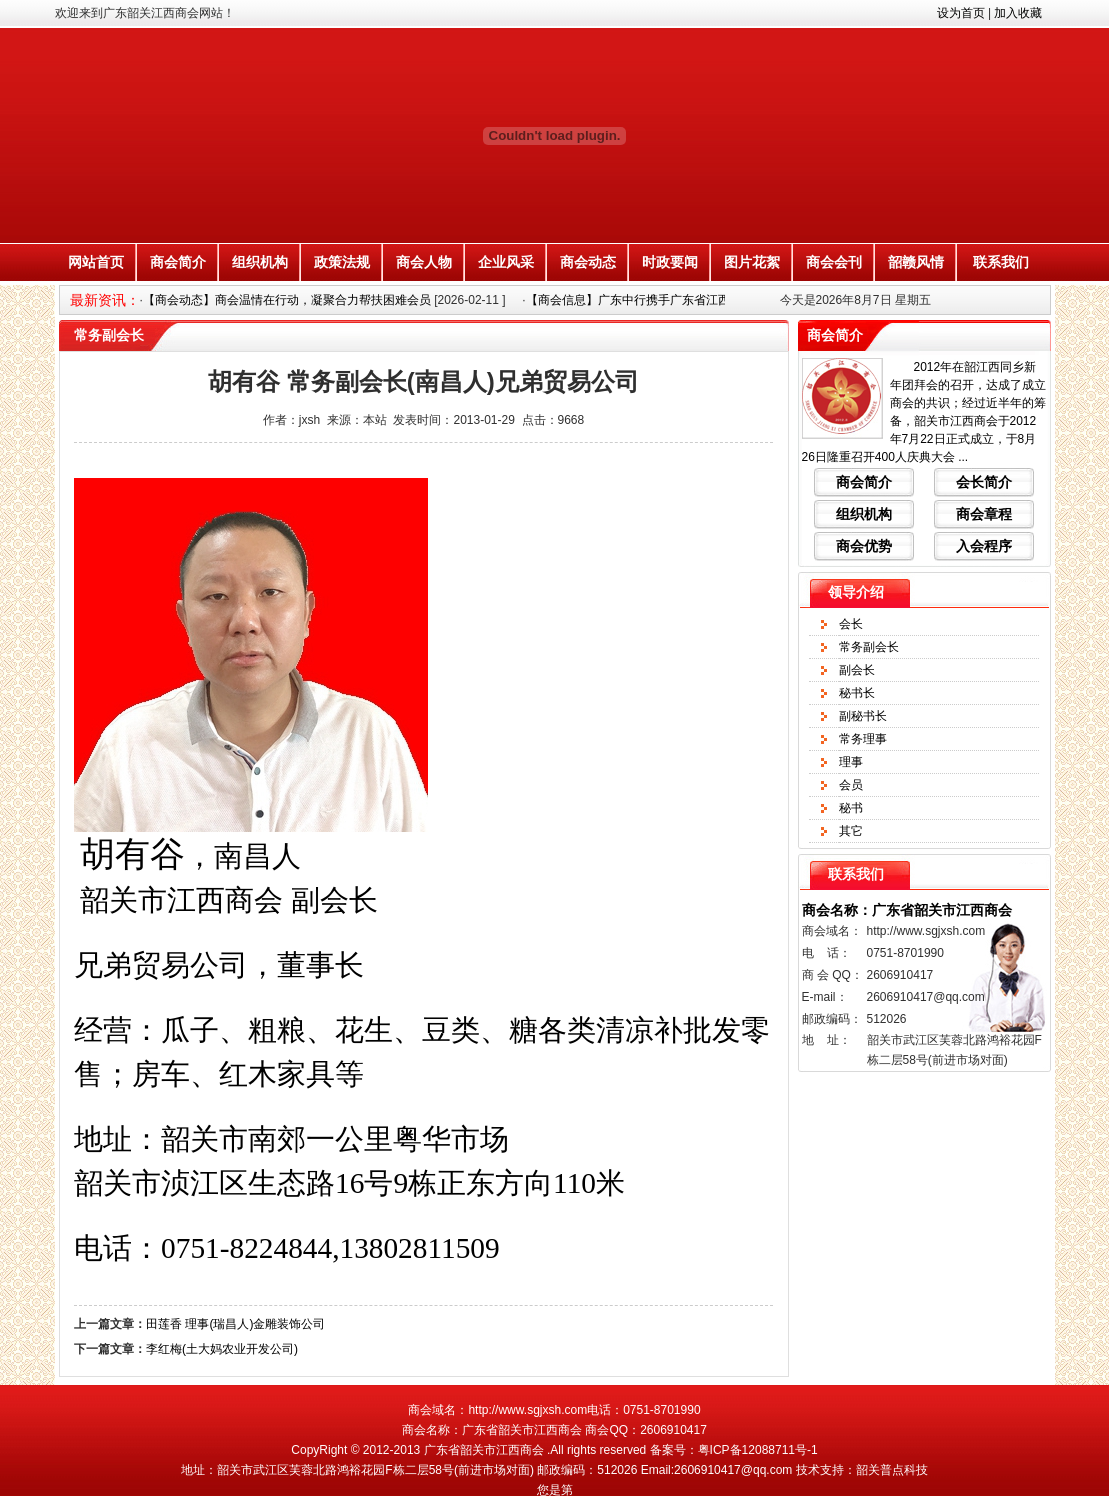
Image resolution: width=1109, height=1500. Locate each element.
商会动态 (588, 262)
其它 (851, 831)
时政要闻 (670, 262)
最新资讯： (105, 300)
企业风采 (506, 262)
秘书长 (857, 693)
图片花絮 (752, 262)
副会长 (857, 670)
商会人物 (424, 262)
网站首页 (96, 262)
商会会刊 (834, 262)
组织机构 (260, 262)
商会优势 (864, 546)
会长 (851, 624)
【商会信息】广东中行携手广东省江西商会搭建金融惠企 (676, 300)
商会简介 (178, 262)
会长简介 (984, 482)
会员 (851, 785)
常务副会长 (869, 647)
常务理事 (863, 739)
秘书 (851, 808)
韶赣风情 (916, 262)
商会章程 (984, 514)
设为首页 (961, 13)
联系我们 (1001, 262)
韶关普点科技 (892, 1470)
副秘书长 (863, 716)
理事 (851, 762)
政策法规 (342, 262)
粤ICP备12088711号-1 (758, 1450)
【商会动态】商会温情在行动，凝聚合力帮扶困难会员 (287, 300)
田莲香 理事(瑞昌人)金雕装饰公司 (235, 1324)
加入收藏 (1018, 13)
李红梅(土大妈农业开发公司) (222, 1349)
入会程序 (984, 546)
